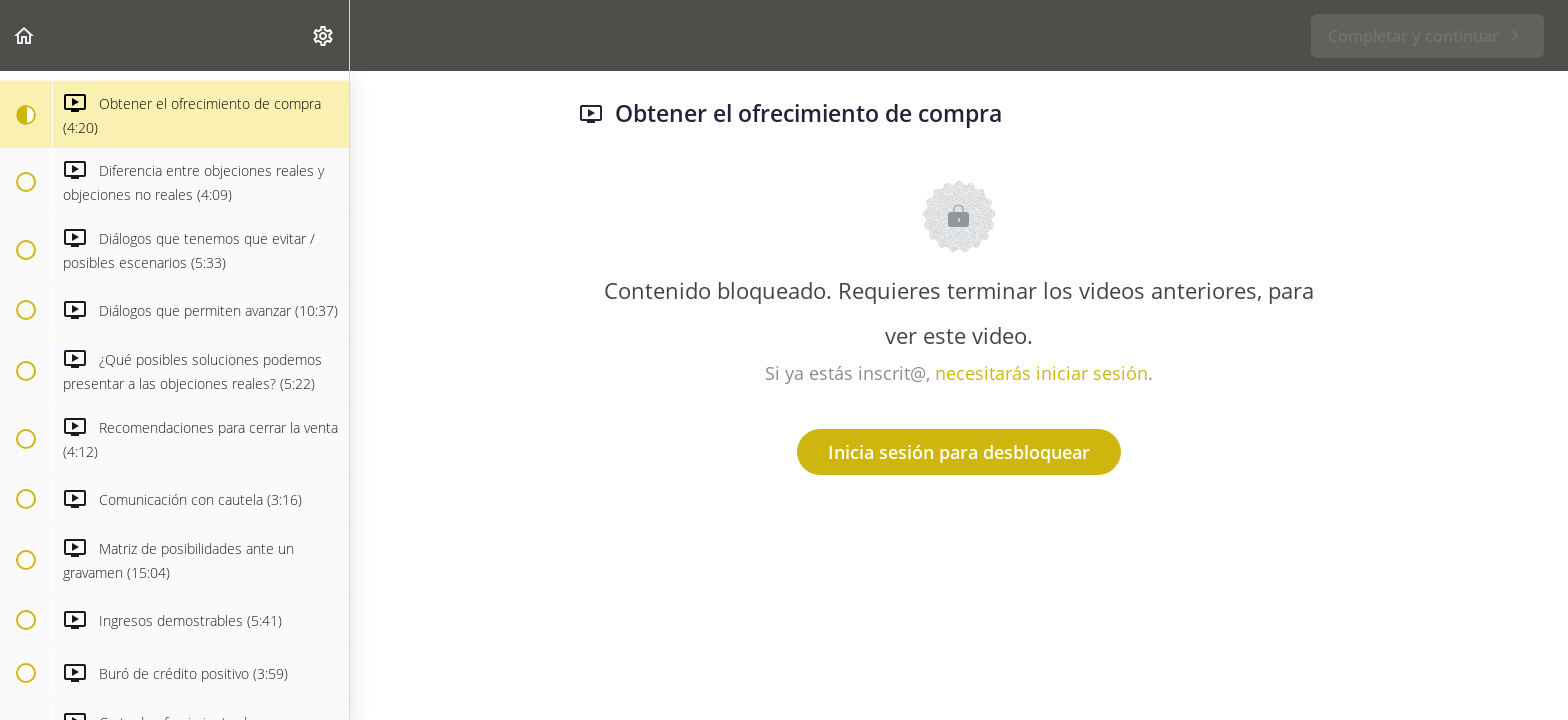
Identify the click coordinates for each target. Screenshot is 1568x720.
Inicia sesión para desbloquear (959, 452)
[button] (25, 35)
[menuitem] (324, 35)
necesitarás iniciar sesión (1041, 373)
